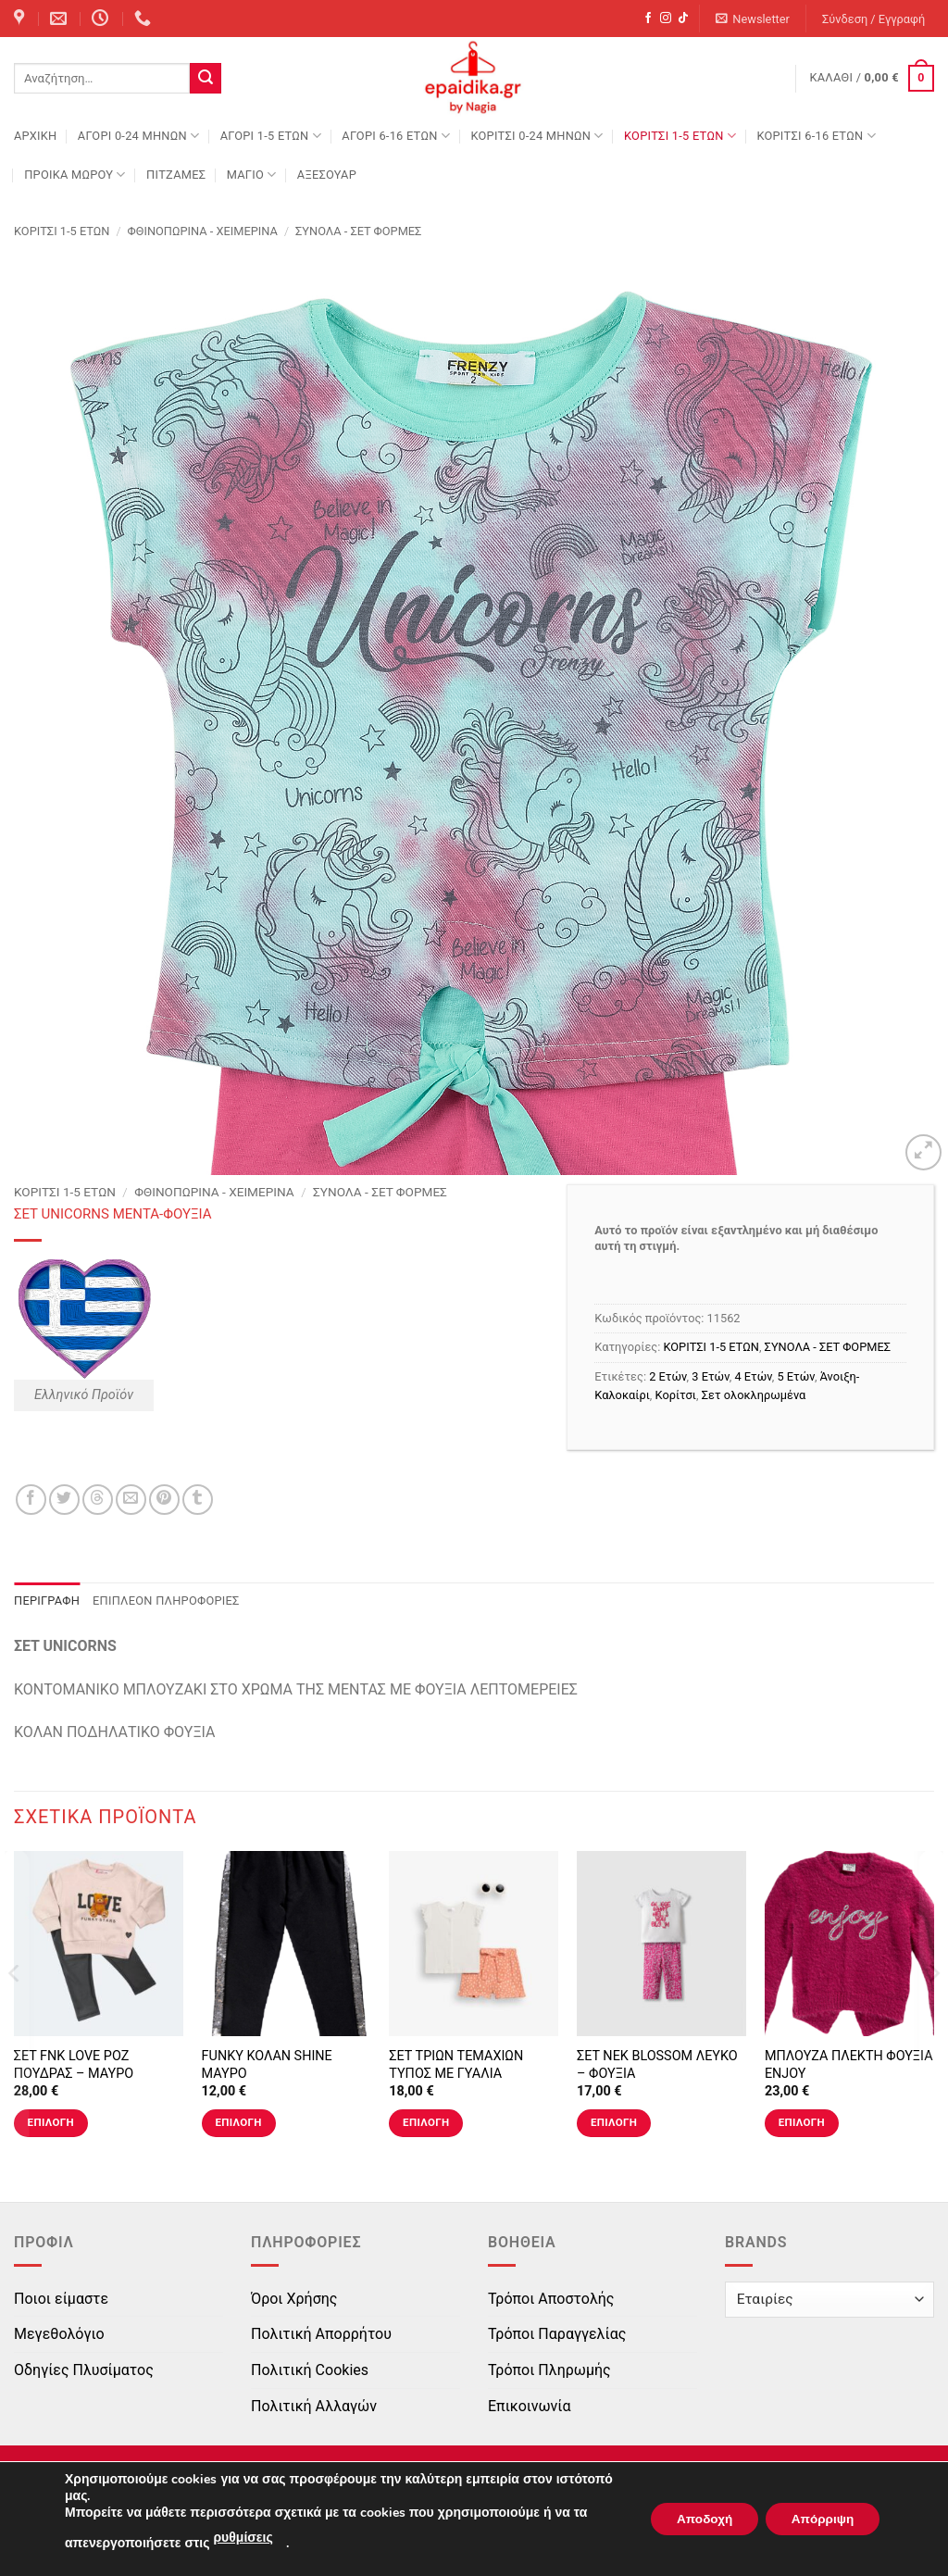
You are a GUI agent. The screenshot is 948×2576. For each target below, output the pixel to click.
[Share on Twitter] (64, 1499)
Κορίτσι (675, 1395)
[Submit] (205, 78)
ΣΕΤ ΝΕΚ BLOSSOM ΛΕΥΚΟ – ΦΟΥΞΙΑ (657, 2065)
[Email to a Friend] (131, 1499)
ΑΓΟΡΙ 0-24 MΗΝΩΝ (138, 135)
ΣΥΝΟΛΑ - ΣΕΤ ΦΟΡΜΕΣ (358, 231)
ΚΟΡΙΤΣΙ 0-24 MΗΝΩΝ (536, 135)
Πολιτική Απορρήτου (321, 2334)
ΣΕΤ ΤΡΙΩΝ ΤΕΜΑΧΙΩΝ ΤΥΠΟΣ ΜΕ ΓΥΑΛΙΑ (456, 2065)
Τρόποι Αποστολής (551, 2298)
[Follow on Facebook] (648, 18)
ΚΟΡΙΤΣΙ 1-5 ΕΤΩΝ (680, 135)
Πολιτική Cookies (309, 2370)
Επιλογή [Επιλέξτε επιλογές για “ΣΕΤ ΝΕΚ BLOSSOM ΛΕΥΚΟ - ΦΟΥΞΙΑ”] (614, 2122)
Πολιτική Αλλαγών (314, 2406)
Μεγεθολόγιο (59, 2334)
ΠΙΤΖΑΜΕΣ (176, 174)
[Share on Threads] (97, 1499)
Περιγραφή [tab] (47, 1600)
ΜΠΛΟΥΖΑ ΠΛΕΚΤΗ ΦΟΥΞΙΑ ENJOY (849, 2065)
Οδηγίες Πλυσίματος (84, 2370)
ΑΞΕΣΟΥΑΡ (326, 174)
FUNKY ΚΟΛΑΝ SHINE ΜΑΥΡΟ (267, 2065)
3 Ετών (710, 1376)
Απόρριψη (819, 2519)
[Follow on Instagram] (665, 18)
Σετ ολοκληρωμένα (754, 1395)
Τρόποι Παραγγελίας (557, 2334)
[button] (753, 19)
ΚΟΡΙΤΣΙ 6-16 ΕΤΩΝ (815, 135)
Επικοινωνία (529, 2406)
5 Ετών (795, 1376)
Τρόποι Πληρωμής (549, 2370)
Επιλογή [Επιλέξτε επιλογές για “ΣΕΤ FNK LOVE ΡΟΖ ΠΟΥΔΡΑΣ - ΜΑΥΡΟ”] (51, 2122)
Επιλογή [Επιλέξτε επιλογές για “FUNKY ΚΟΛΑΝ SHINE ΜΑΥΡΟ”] (238, 2122)
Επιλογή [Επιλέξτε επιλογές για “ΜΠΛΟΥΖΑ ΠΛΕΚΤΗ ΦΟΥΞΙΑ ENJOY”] (802, 2122)
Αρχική (35, 136)
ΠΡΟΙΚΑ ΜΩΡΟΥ (75, 174)
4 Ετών (752, 1376)
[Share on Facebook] (31, 1499)
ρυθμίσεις (242, 2537)
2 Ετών (667, 1376)
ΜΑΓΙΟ (252, 174)
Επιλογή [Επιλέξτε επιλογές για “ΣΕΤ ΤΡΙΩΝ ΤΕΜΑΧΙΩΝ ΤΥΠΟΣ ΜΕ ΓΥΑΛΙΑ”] (426, 2122)
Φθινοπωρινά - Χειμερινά (203, 231)
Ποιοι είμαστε (61, 2298)
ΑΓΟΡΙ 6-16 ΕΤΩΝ (396, 135)
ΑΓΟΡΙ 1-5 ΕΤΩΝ (270, 135)
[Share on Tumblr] (197, 1499)
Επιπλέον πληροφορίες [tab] (166, 1600)
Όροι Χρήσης (294, 2298)
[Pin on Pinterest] (164, 1499)
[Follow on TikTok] (683, 18)
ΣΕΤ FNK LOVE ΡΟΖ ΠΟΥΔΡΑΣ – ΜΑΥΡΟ (73, 2065)
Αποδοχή (695, 2519)
